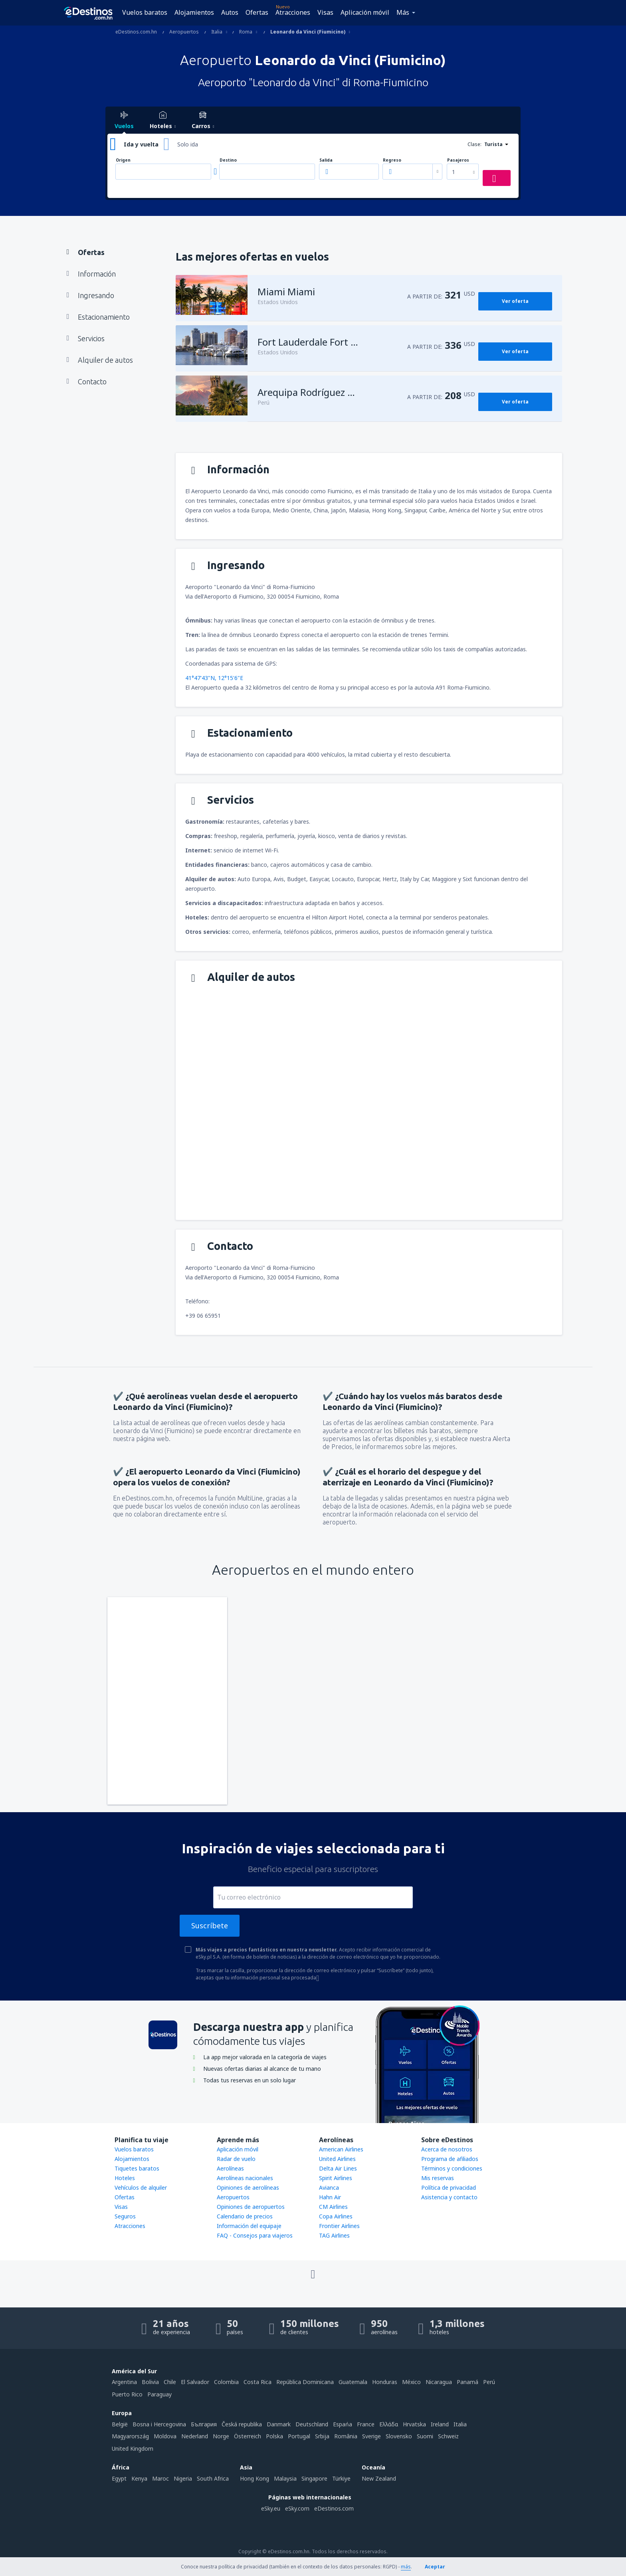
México (411, 2382)
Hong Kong (254, 2478)
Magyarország (130, 2436)
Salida (326, 160)
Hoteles (125, 2178)
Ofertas (257, 12)
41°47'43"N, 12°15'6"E (214, 678)
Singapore (314, 2478)
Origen (123, 160)
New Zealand (379, 2478)
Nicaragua (439, 2382)
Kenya (139, 2478)
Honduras (384, 2382)
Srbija (322, 2436)
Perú (489, 2382)
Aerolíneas (230, 2168)
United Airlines (337, 2159)
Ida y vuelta (141, 144)
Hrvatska (414, 2424)
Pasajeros (458, 160)
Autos (229, 12)
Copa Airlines (336, 2216)
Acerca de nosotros (446, 2149)
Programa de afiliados (449, 2159)
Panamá (467, 2382)
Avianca (329, 2187)
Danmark (279, 2424)
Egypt (119, 2478)
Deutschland (311, 2424)
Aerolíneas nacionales (245, 2178)
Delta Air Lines (338, 2168)
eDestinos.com (334, 2508)
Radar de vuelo (236, 2159)
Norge (221, 2436)
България (204, 2424)
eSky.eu (270, 2508)
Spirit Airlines (335, 2178)
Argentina (124, 2382)
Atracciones (292, 12)
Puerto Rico (127, 2394)
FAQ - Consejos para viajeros (255, 2235)
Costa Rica (257, 2382)
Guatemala (353, 2382)
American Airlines (341, 2149)
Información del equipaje (249, 2226)
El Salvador (195, 2382)
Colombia (226, 2382)
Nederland (194, 2436)
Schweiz (448, 2436)
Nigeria (183, 2478)
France (365, 2424)
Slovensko (399, 2436)
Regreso (392, 160)
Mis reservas (437, 2178)
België (120, 2424)
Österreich (247, 2436)
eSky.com (297, 2508)
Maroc (160, 2478)
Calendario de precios (245, 2216)
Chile (170, 2382)
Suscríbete (209, 1925)
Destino (228, 160)
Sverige (371, 2436)
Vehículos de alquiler (141, 2187)
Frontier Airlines (339, 2226)
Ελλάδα (388, 2424)
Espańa (342, 2424)
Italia (460, 2424)
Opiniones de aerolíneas (248, 2187)
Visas (325, 12)
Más (402, 12)
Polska (274, 2436)
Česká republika (242, 2424)
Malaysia (285, 2478)
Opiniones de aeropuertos (251, 2206)
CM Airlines (333, 2206)
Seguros (125, 2216)
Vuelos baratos (144, 12)
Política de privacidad (448, 2187)
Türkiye (341, 2478)
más (406, 2566)
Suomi (425, 2436)
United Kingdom (132, 2448)
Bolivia (150, 2382)
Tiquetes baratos (137, 2168)
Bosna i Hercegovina (159, 2424)
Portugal (299, 2436)
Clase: (474, 144)
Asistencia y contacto (449, 2197)
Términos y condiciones (451, 2168)
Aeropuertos (233, 2197)
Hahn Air (330, 2197)
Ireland (440, 2424)
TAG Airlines (334, 2235)
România (345, 2436)
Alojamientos (194, 12)
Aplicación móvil (365, 12)
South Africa (213, 2478)
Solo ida (187, 144)
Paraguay (159, 2394)
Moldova (165, 2436)
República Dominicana (305, 2382)
